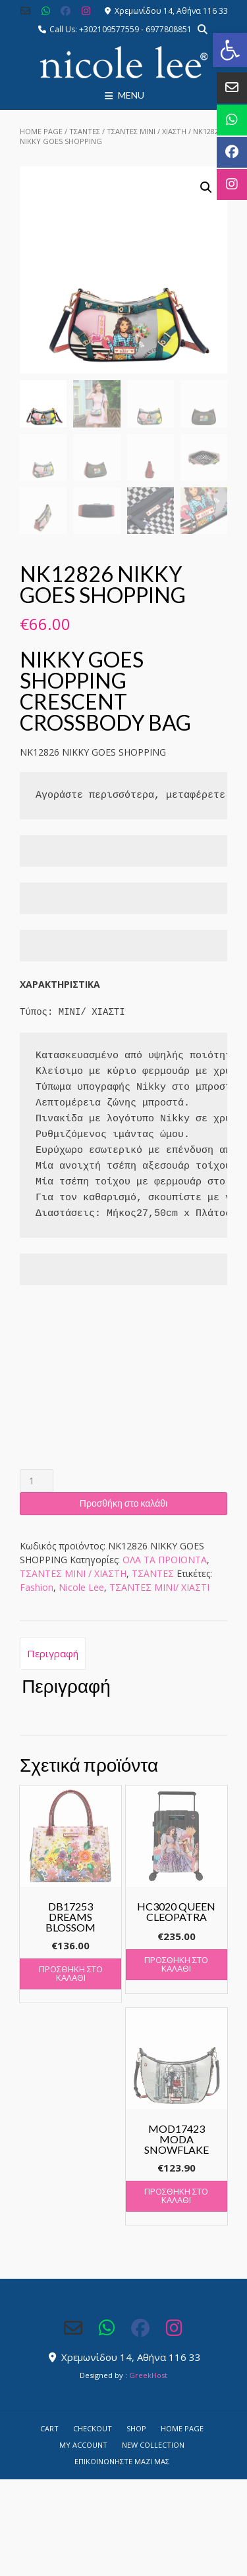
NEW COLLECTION (153, 2443)
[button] (230, 50)
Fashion (36, 1586)
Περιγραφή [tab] (52, 1652)
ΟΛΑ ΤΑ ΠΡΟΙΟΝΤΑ (165, 1558)
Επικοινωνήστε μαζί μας (121, 2460)
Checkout (92, 2427)
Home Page (41, 131)
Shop (136, 2427)
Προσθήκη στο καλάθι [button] (71, 1972)
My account (83, 2443)
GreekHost (148, 2374)
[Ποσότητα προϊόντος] (36, 1479)
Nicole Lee (81, 1586)
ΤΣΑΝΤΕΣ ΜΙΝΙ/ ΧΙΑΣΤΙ (159, 1586)
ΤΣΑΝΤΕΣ (84, 131)
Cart (49, 2427)
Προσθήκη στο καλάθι (123, 1501)
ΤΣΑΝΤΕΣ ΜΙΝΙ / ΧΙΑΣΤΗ (146, 131)
